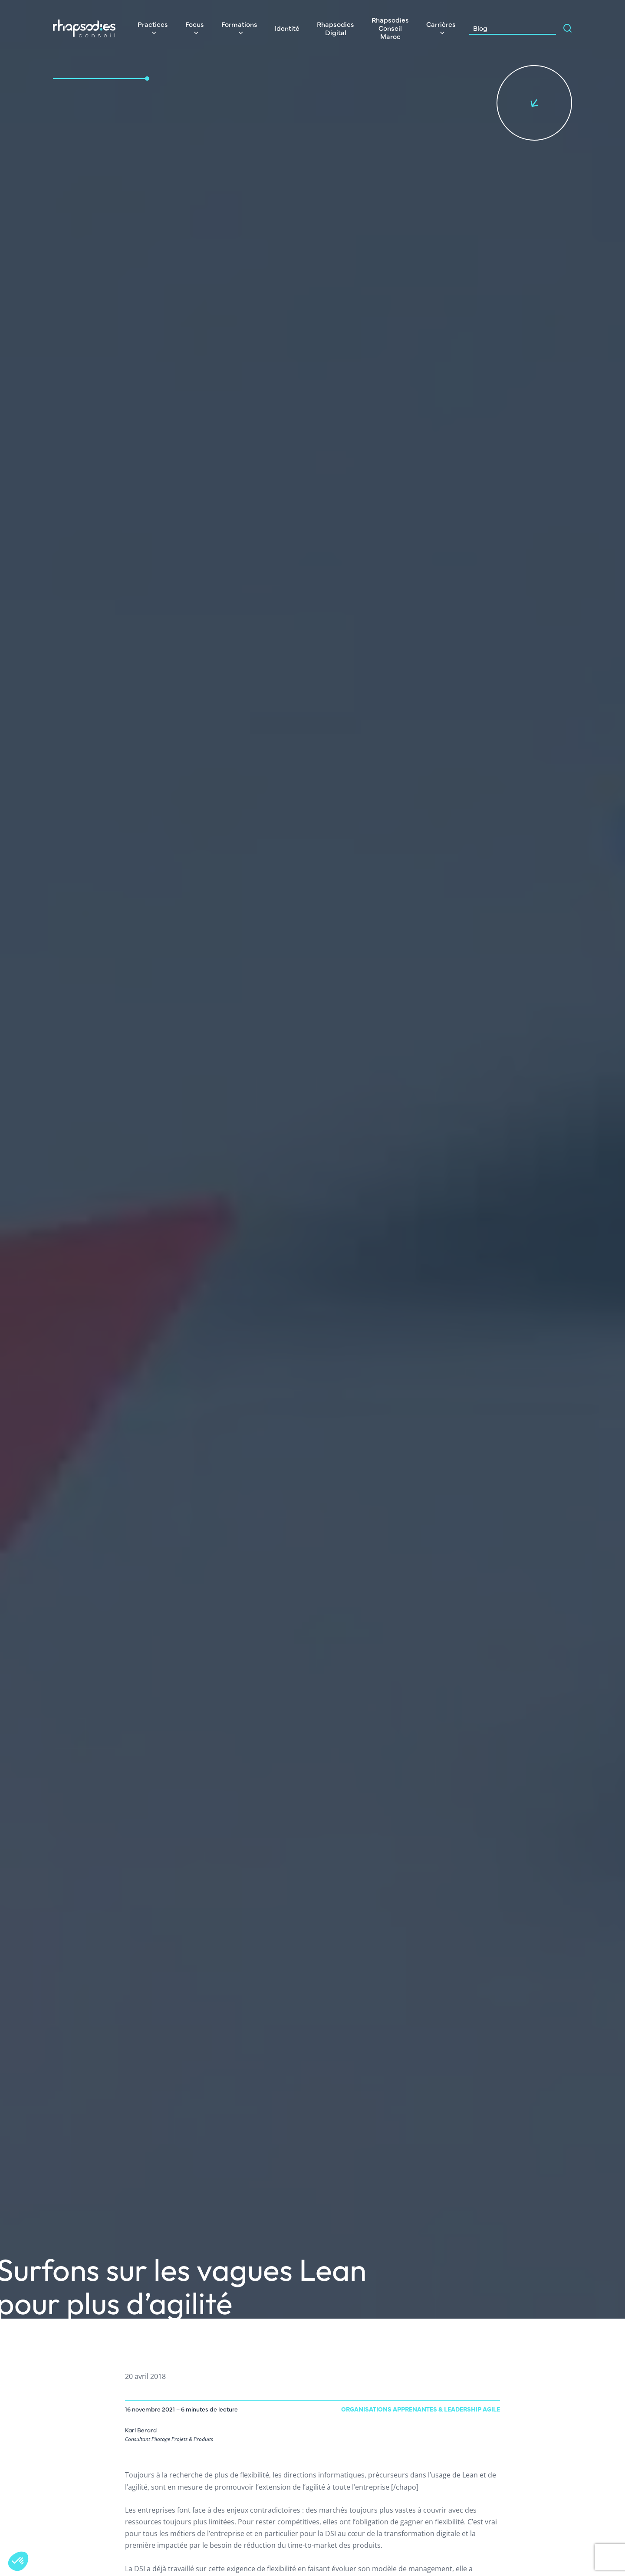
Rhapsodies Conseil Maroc (390, 28)
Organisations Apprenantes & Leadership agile (420, 2409)
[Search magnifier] (567, 28)
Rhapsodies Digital (335, 28)
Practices (153, 24)
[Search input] (539, 28)
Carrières (441, 24)
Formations (239, 24)
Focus (194, 24)
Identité (287, 28)
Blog (480, 28)
